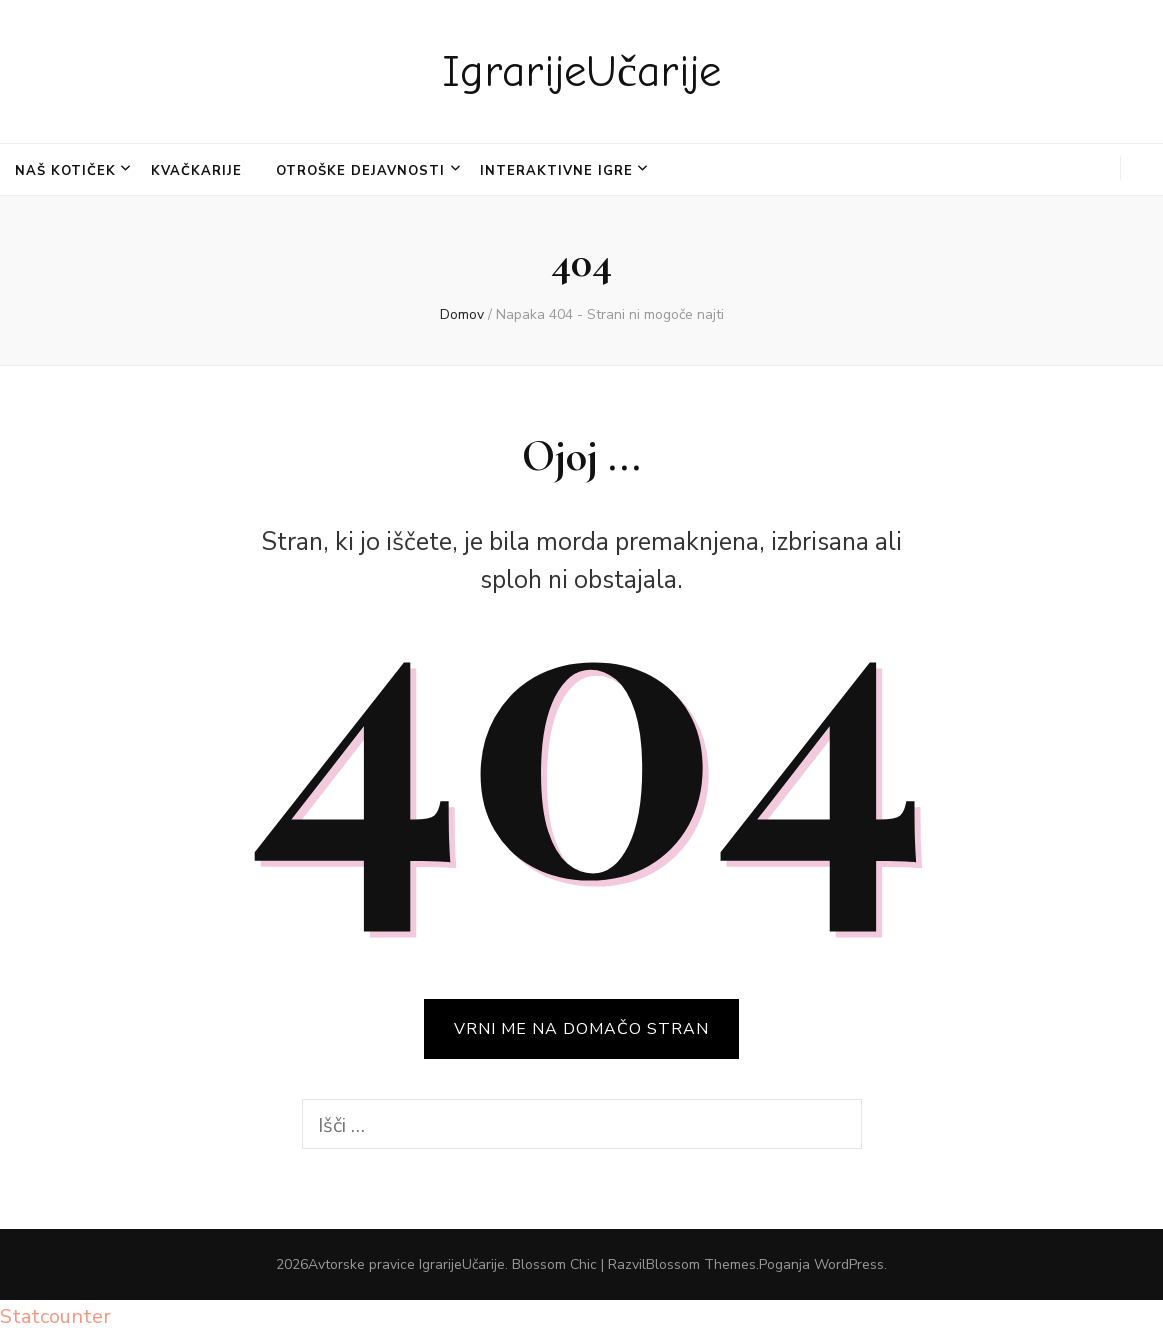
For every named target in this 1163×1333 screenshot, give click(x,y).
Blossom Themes (701, 1264)
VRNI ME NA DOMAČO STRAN (581, 1029)
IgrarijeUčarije (581, 71)
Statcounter (55, 1316)
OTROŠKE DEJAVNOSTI (360, 171)
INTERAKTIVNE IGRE (556, 171)
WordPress (849, 1264)
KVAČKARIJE (196, 171)
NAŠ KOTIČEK (65, 171)
